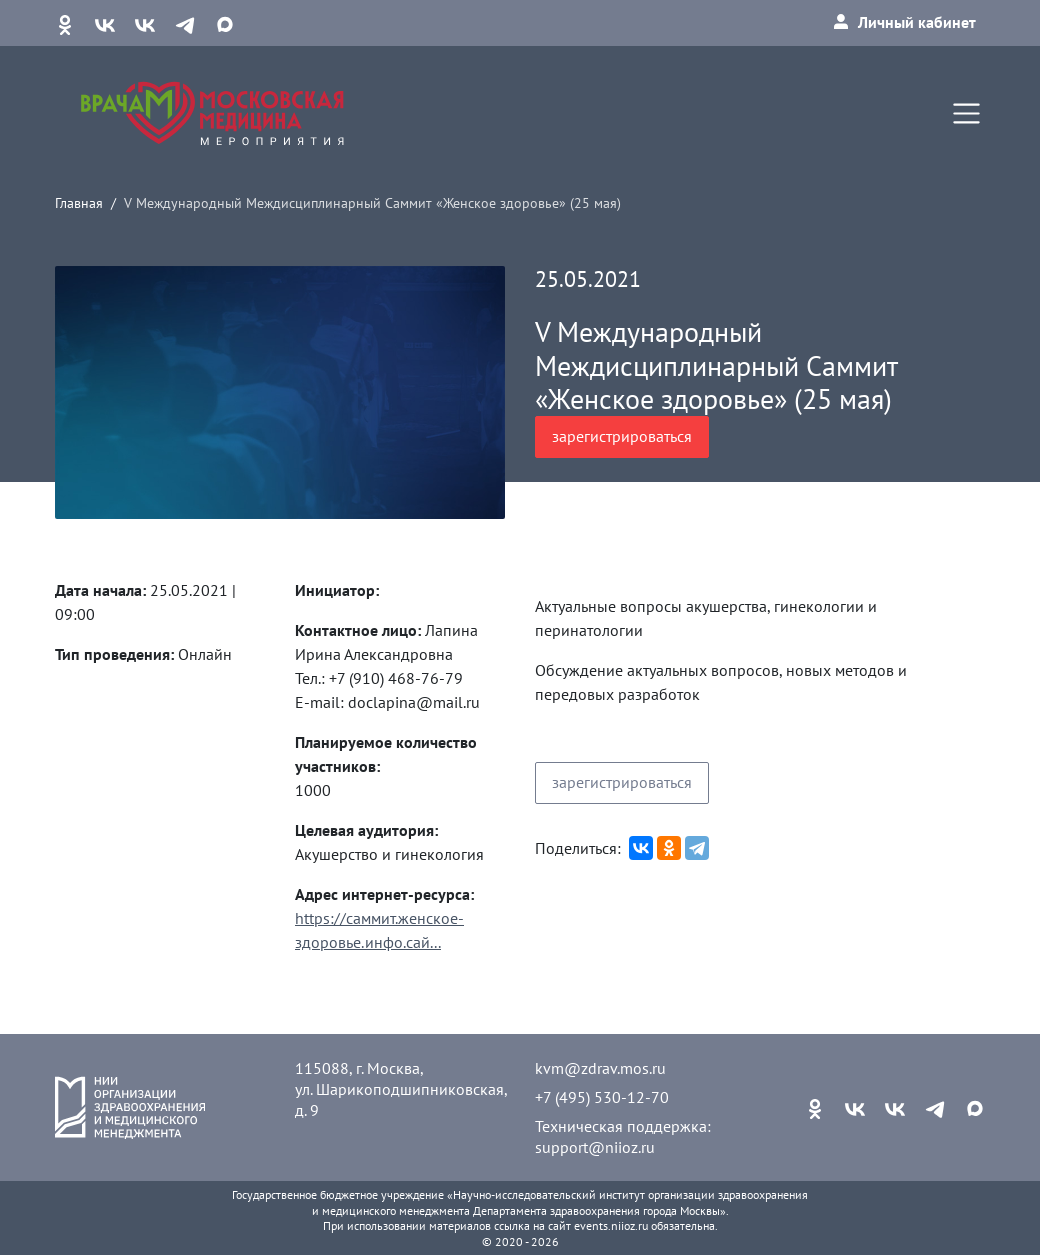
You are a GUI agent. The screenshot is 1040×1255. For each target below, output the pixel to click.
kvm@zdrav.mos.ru (600, 1068)
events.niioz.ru (611, 1225)
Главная (79, 202)
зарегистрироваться (622, 436)
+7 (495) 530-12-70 (602, 1097)
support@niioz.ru (595, 1147)
